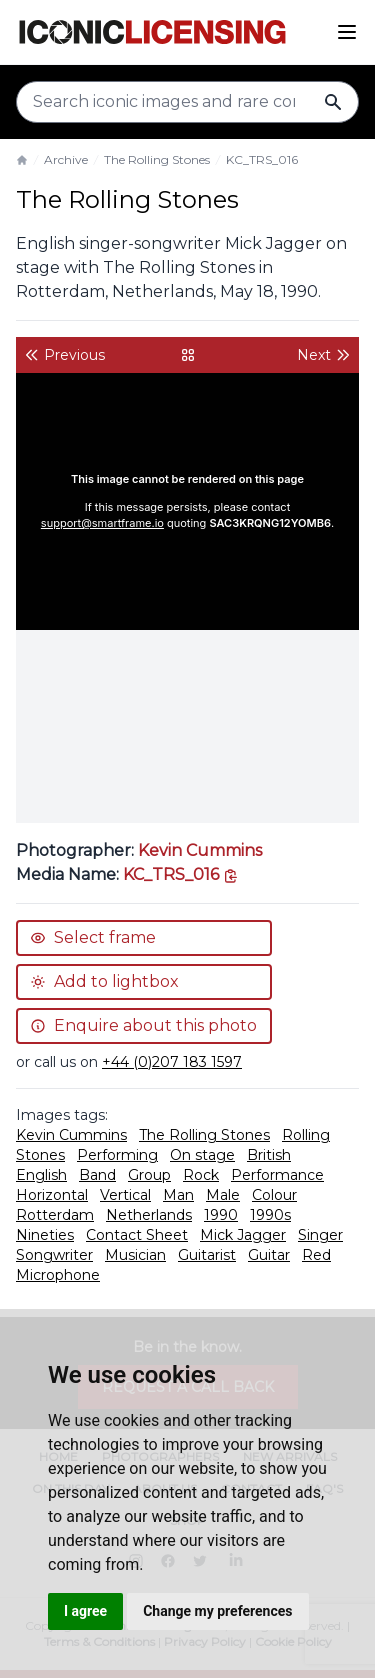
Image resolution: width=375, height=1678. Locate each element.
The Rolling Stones (157, 159)
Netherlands (149, 1215)
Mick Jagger (243, 1235)
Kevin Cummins (200, 850)
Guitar (269, 1255)
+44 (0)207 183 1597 (172, 1062)
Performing (117, 1155)
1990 (221, 1215)
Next (324, 355)
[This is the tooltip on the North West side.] (181, 874)
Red (316, 1255)
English (41, 1175)
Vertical (125, 1195)
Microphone (58, 1275)
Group (149, 1175)
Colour (274, 1195)
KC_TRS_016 (262, 159)
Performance (277, 1175)
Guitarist (207, 1255)
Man (178, 1195)
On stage (202, 1155)
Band (97, 1175)
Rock (201, 1175)
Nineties (45, 1235)
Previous (64, 355)
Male (223, 1195)
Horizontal (52, 1195)
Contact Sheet (137, 1235)
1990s (270, 1215)
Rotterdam (55, 1215)
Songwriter (54, 1255)
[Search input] (187, 102)
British (269, 1155)
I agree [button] (85, 1611)
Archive (66, 159)
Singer (320, 1235)
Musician (135, 1255)
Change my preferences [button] (217, 1611)
